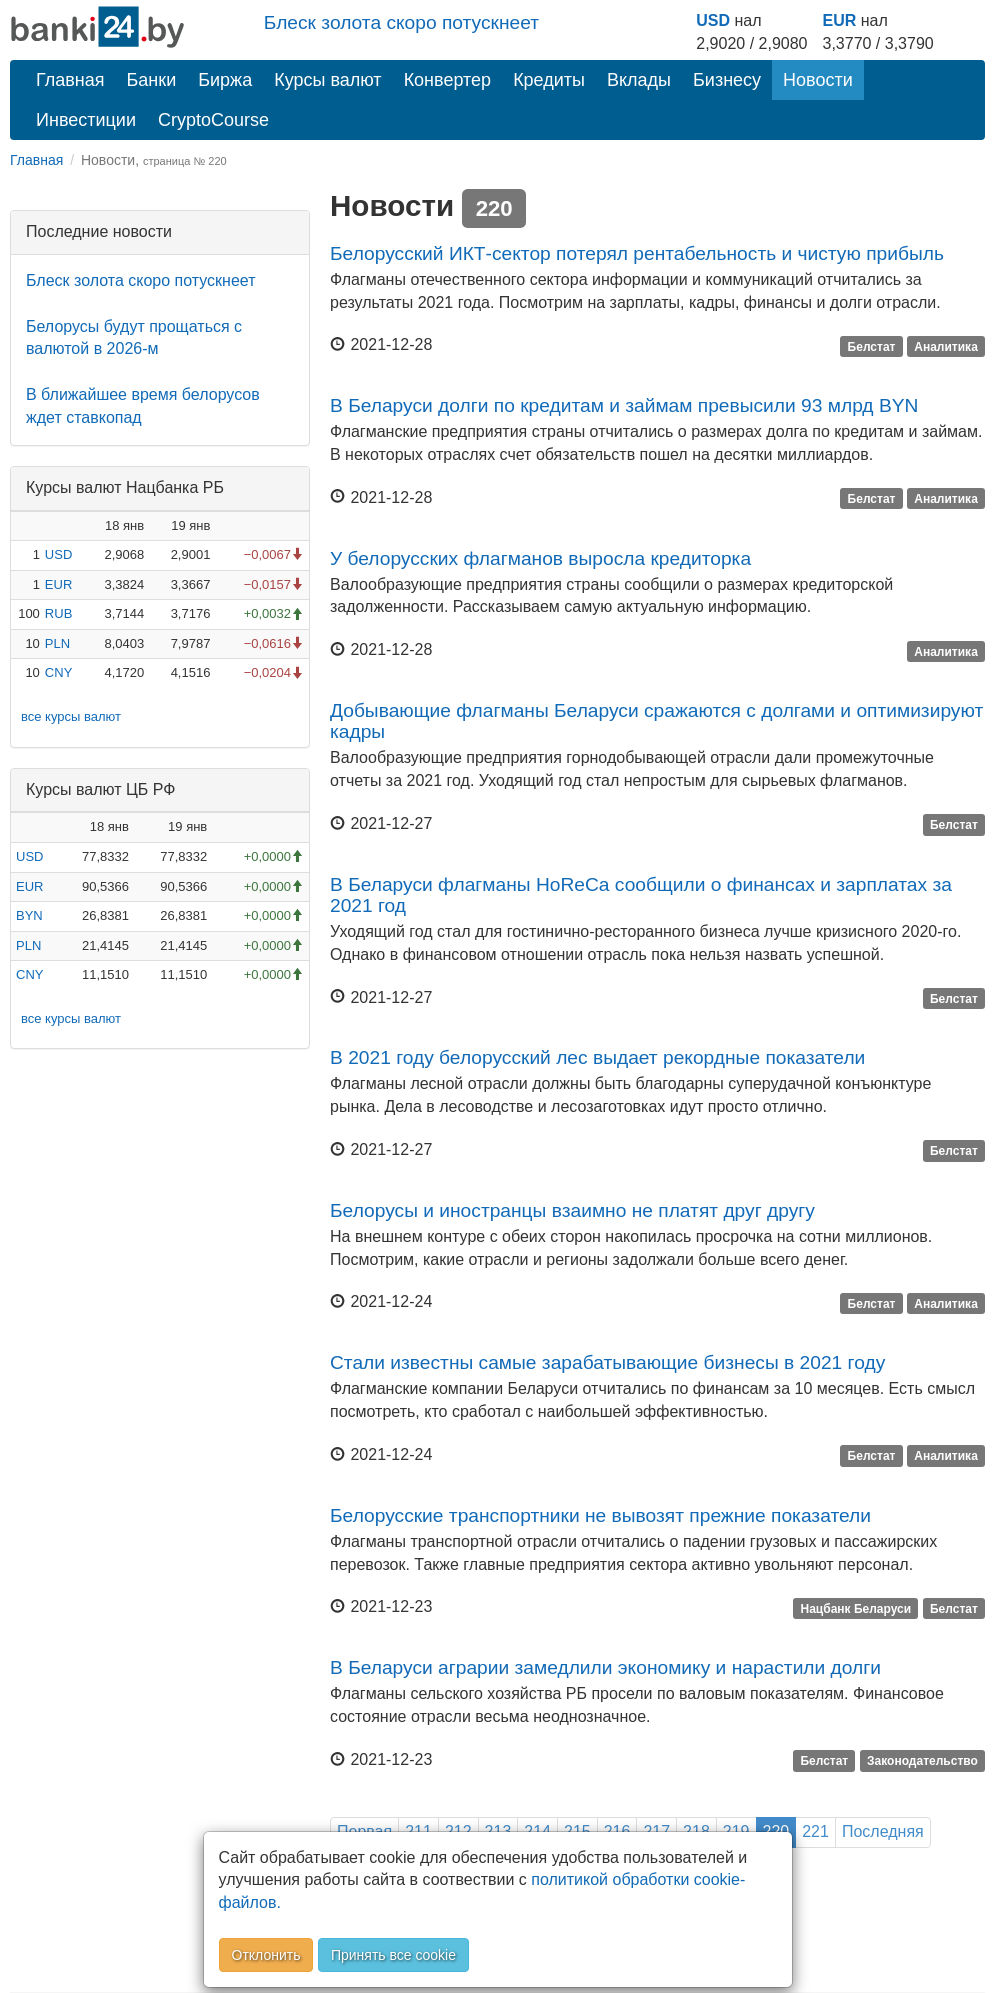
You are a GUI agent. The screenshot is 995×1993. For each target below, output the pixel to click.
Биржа (225, 80)
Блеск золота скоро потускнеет (401, 22)
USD (713, 20)
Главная (70, 80)
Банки (152, 80)
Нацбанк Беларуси (856, 1608)
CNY (58, 672)
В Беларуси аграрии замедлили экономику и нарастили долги (605, 1667)
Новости (818, 80)
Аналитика (946, 346)
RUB (58, 613)
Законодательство (922, 1761)
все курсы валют (71, 716)
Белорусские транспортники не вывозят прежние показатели (600, 1515)
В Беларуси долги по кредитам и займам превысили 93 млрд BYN (624, 405)
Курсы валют (327, 80)
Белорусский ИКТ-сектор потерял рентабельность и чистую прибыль (637, 253)
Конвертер (448, 80)
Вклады (639, 80)
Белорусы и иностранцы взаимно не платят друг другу (572, 1210)
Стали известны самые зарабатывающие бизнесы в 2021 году (607, 1362)
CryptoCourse (213, 120)
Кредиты (549, 80)
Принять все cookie (393, 1955)
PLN (57, 643)
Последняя (883, 1831)
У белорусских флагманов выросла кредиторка (540, 558)
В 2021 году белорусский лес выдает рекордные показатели (597, 1057)
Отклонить (266, 1955)
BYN (29, 915)
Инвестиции (86, 120)
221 (815, 1831)
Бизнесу (727, 80)
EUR (839, 20)
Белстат (872, 346)
